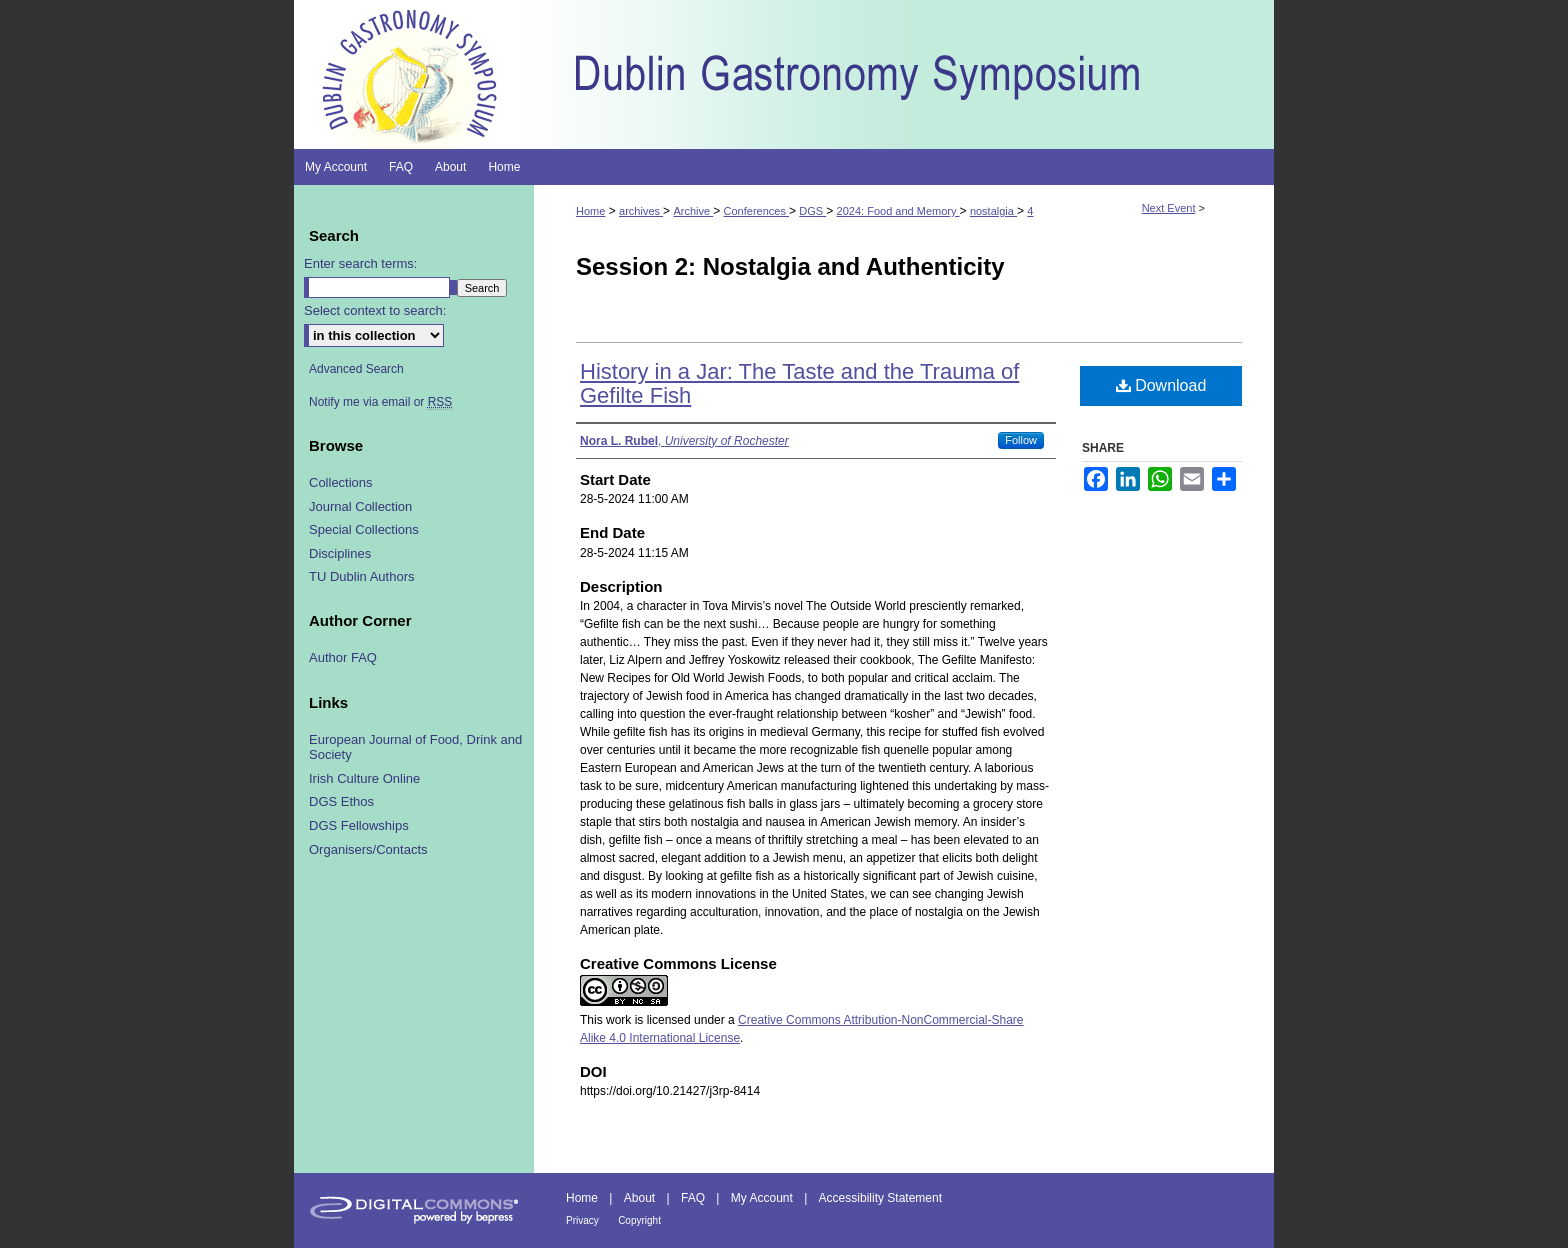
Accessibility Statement (880, 1198)
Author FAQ (343, 657)
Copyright (639, 1220)
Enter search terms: (360, 263)
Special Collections (364, 529)
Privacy (582, 1220)
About (639, 1198)
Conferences (756, 211)
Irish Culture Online (364, 778)
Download (1161, 385)
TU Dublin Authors (362, 576)
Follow (1021, 440)
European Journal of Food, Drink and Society (415, 747)
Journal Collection (360, 506)
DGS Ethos (341, 801)
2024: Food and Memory (898, 211)
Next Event (1169, 208)
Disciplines (340, 553)
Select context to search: (375, 310)
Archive (693, 211)
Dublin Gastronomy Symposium (904, 74)
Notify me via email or (380, 402)
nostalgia (993, 211)
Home (590, 211)
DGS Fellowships (359, 825)
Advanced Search (356, 369)
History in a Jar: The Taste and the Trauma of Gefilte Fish (799, 383)
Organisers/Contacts (368, 849)
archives (641, 211)
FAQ (693, 1198)
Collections (341, 482)
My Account (762, 1198)
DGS (812, 211)
